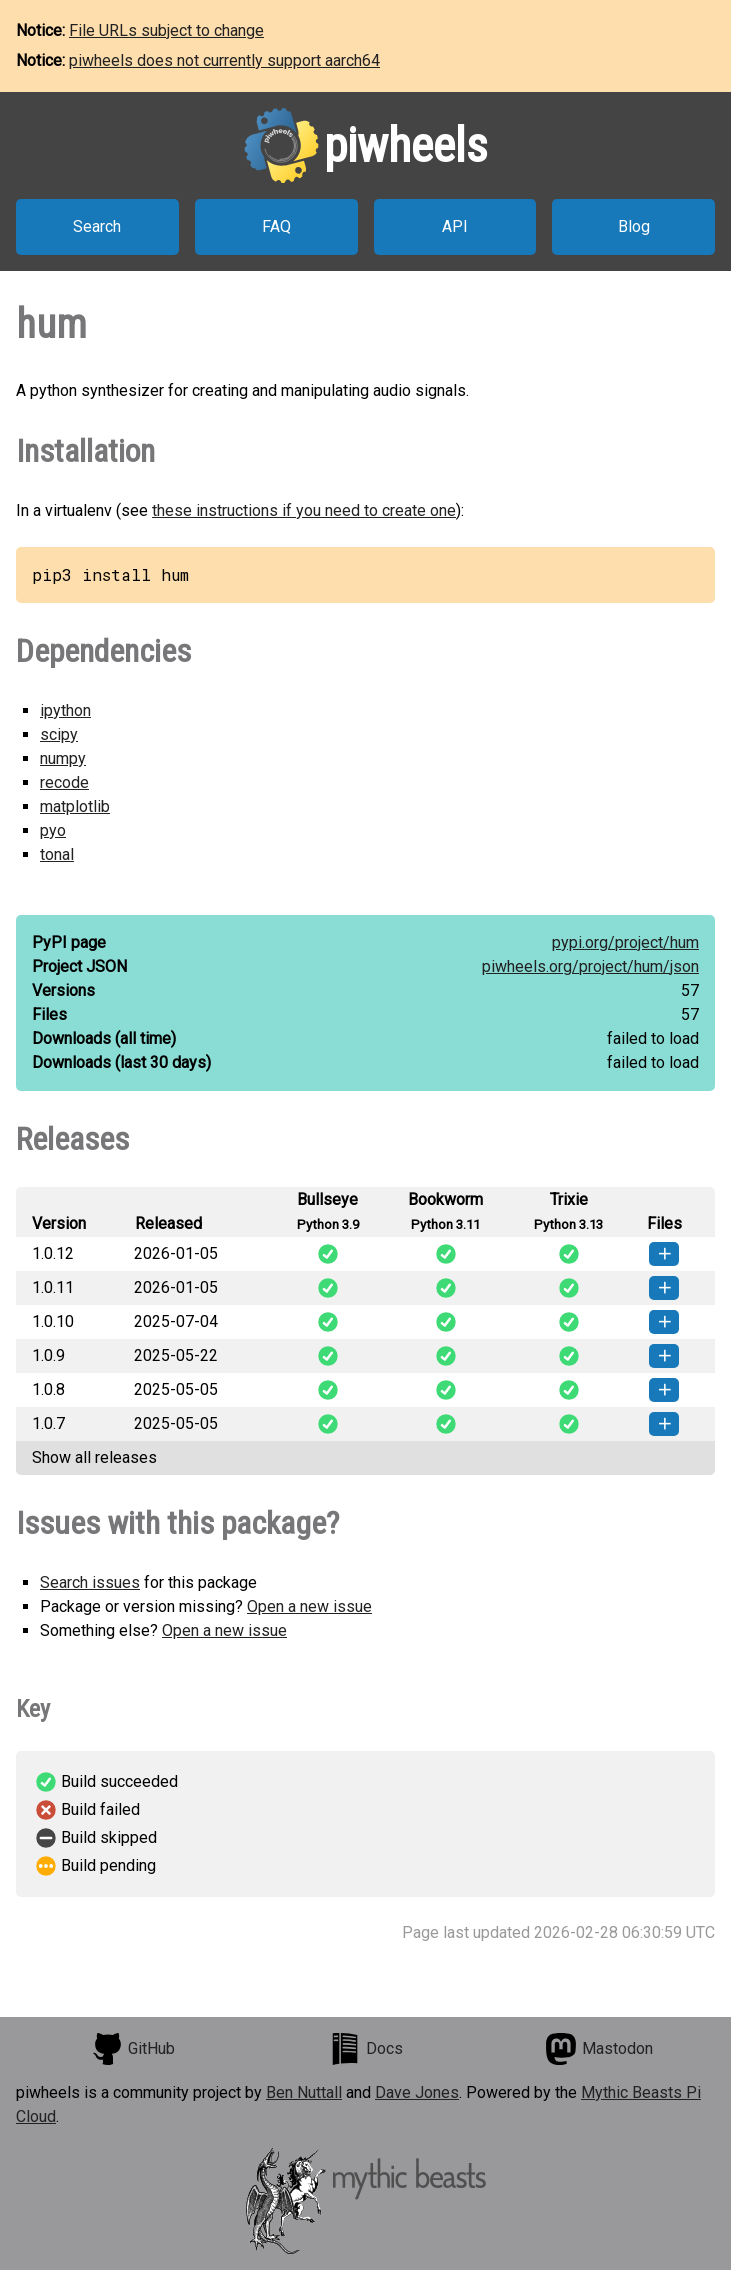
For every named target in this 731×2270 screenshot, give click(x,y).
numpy (63, 758)
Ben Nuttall (304, 2092)
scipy (59, 734)
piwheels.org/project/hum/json (590, 966)
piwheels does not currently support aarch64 (224, 60)
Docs (366, 2049)
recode (64, 782)
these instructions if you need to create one (304, 510)
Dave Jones (417, 2092)
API (455, 226)
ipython (65, 710)
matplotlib (75, 806)
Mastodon (599, 2049)
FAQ (276, 226)
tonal (57, 854)
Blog (634, 226)
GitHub (133, 2049)
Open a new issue (309, 1606)
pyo (53, 830)
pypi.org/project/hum (625, 942)
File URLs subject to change (166, 30)
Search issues (90, 1582)
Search (97, 226)
